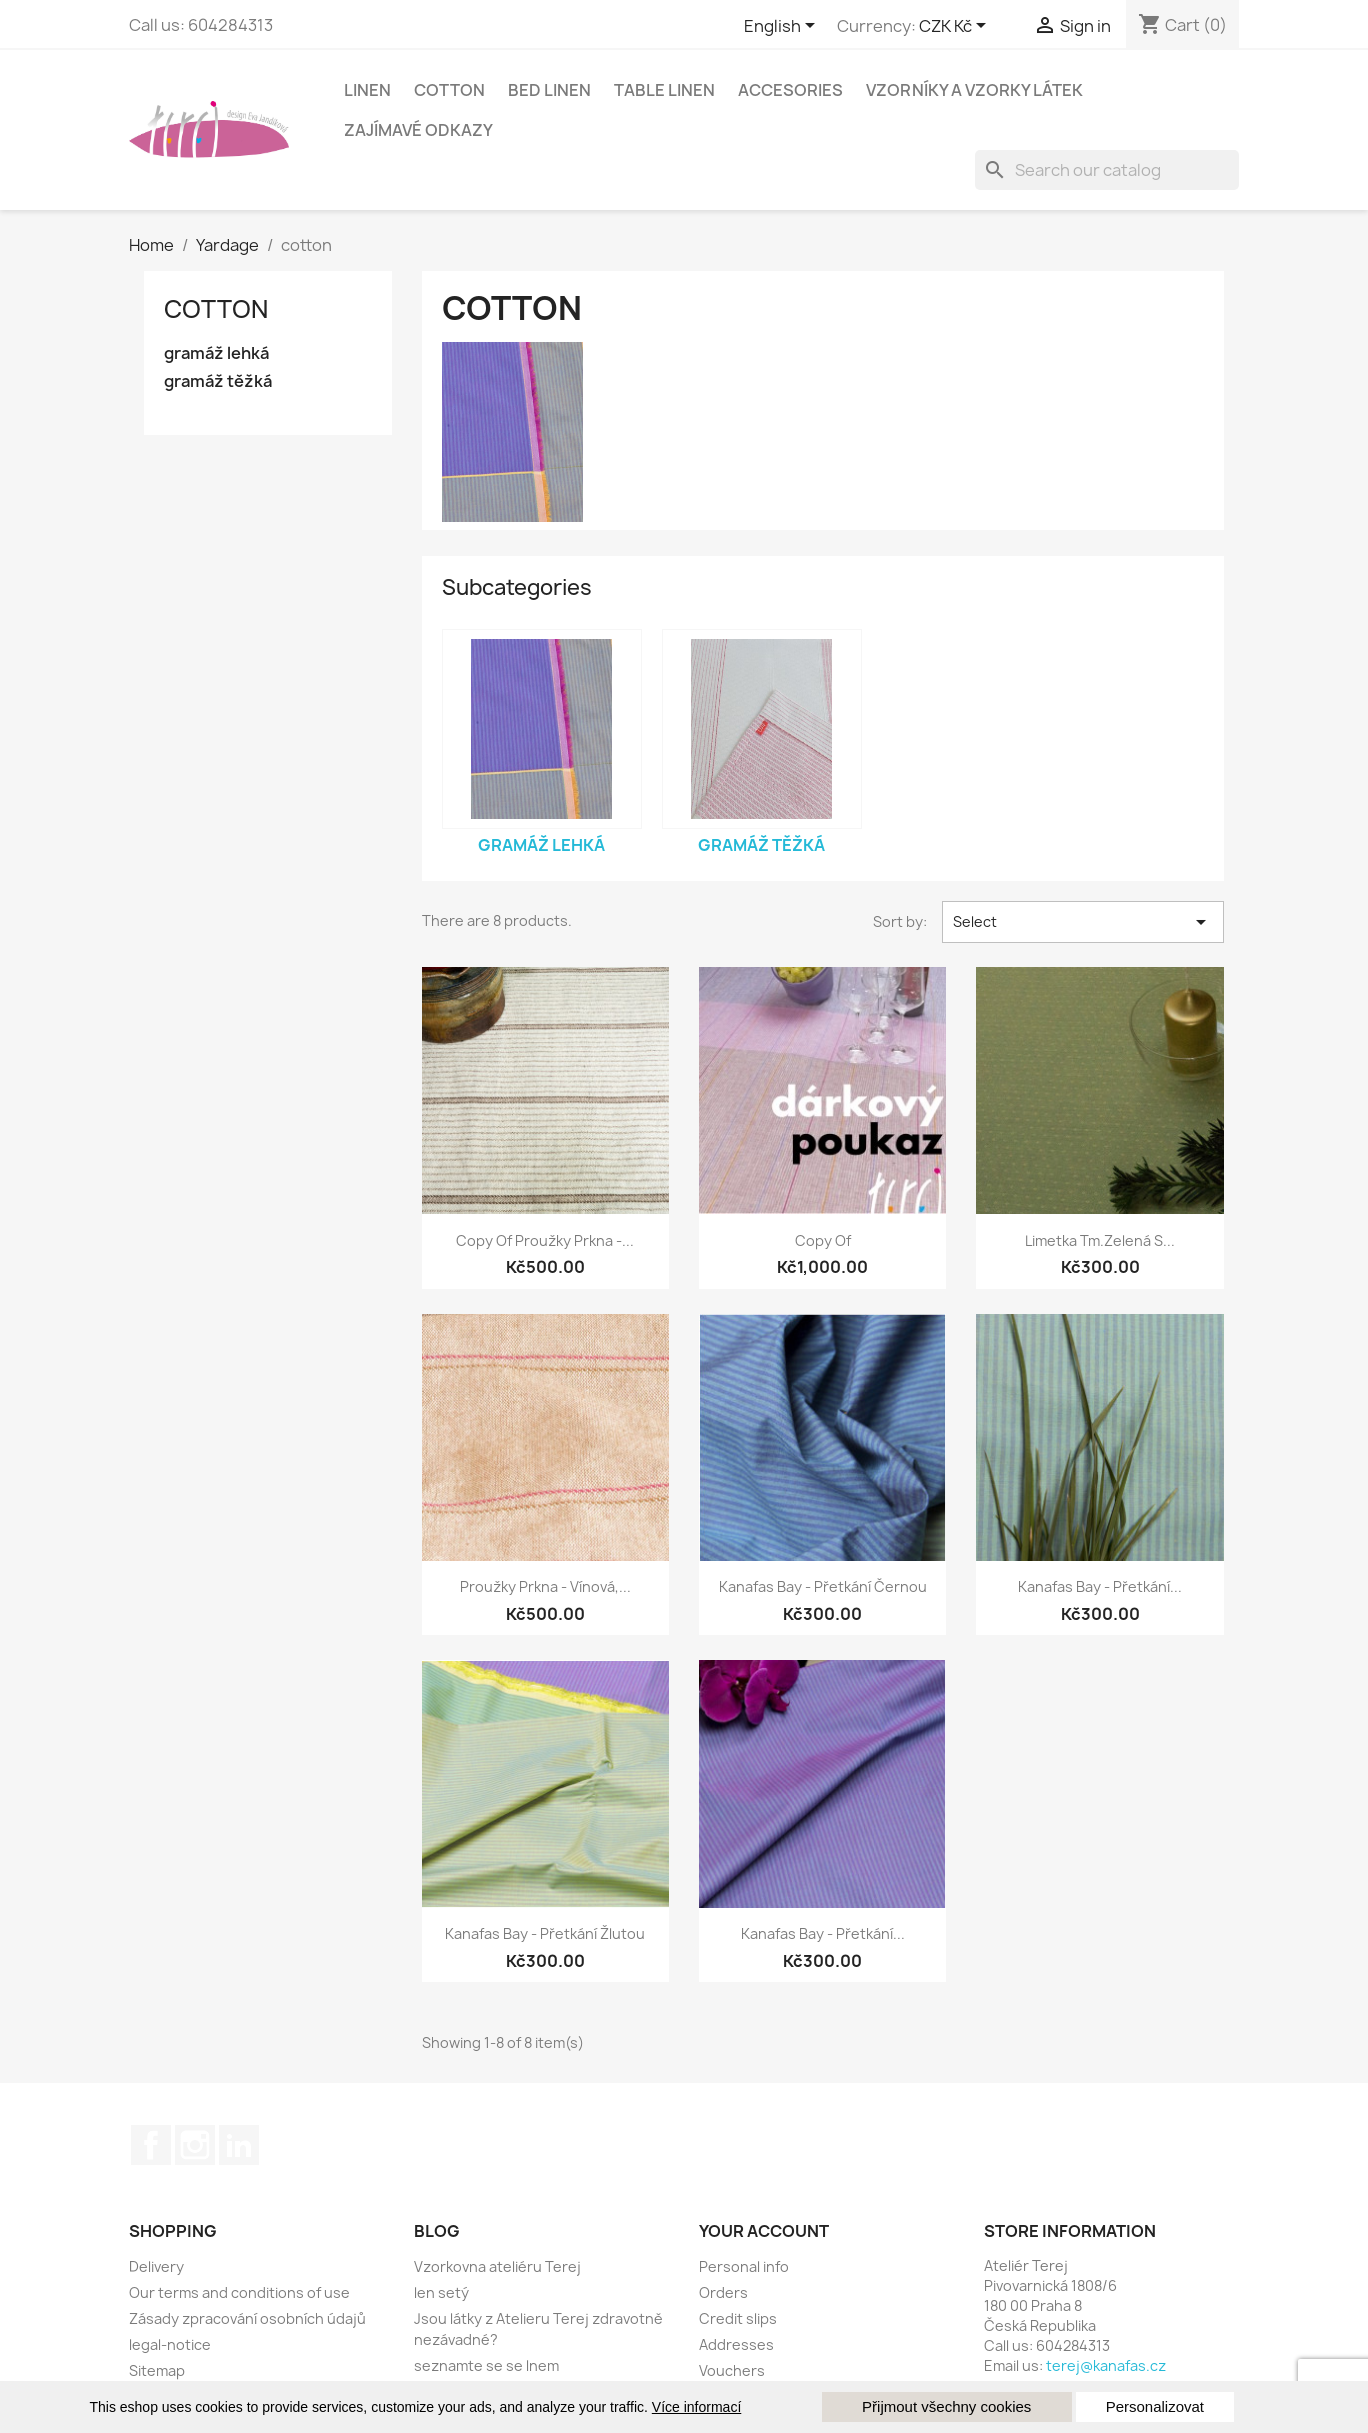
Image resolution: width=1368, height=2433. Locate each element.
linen (367, 90)
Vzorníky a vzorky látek (974, 90)
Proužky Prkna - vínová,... (545, 1586)
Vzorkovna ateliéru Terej (497, 2266)
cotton (449, 90)
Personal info (744, 2266)
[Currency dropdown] (956, 27)
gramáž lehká (216, 353)
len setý (441, 2292)
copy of (823, 1240)
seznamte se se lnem (486, 2365)
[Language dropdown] (783, 27)
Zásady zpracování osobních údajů (247, 2318)
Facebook (151, 2145)
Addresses (736, 2344)
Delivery (156, 2266)
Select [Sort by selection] (1083, 922)
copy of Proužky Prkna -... (545, 1240)
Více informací (696, 2407)
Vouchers (732, 2370)
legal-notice (170, 2344)
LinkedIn (239, 2145)
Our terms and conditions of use (239, 2292)
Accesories (790, 90)
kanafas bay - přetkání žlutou (545, 1933)
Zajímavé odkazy (418, 130)
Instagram (195, 2145)
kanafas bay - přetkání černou (823, 1586)
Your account (764, 2231)
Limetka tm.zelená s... (1100, 1240)
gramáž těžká (218, 381)
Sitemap (157, 2370)
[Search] (1107, 170)
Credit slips (738, 2318)
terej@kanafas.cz (1106, 2365)
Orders (723, 2292)
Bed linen (549, 90)
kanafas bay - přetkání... (1100, 1586)
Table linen (664, 90)
